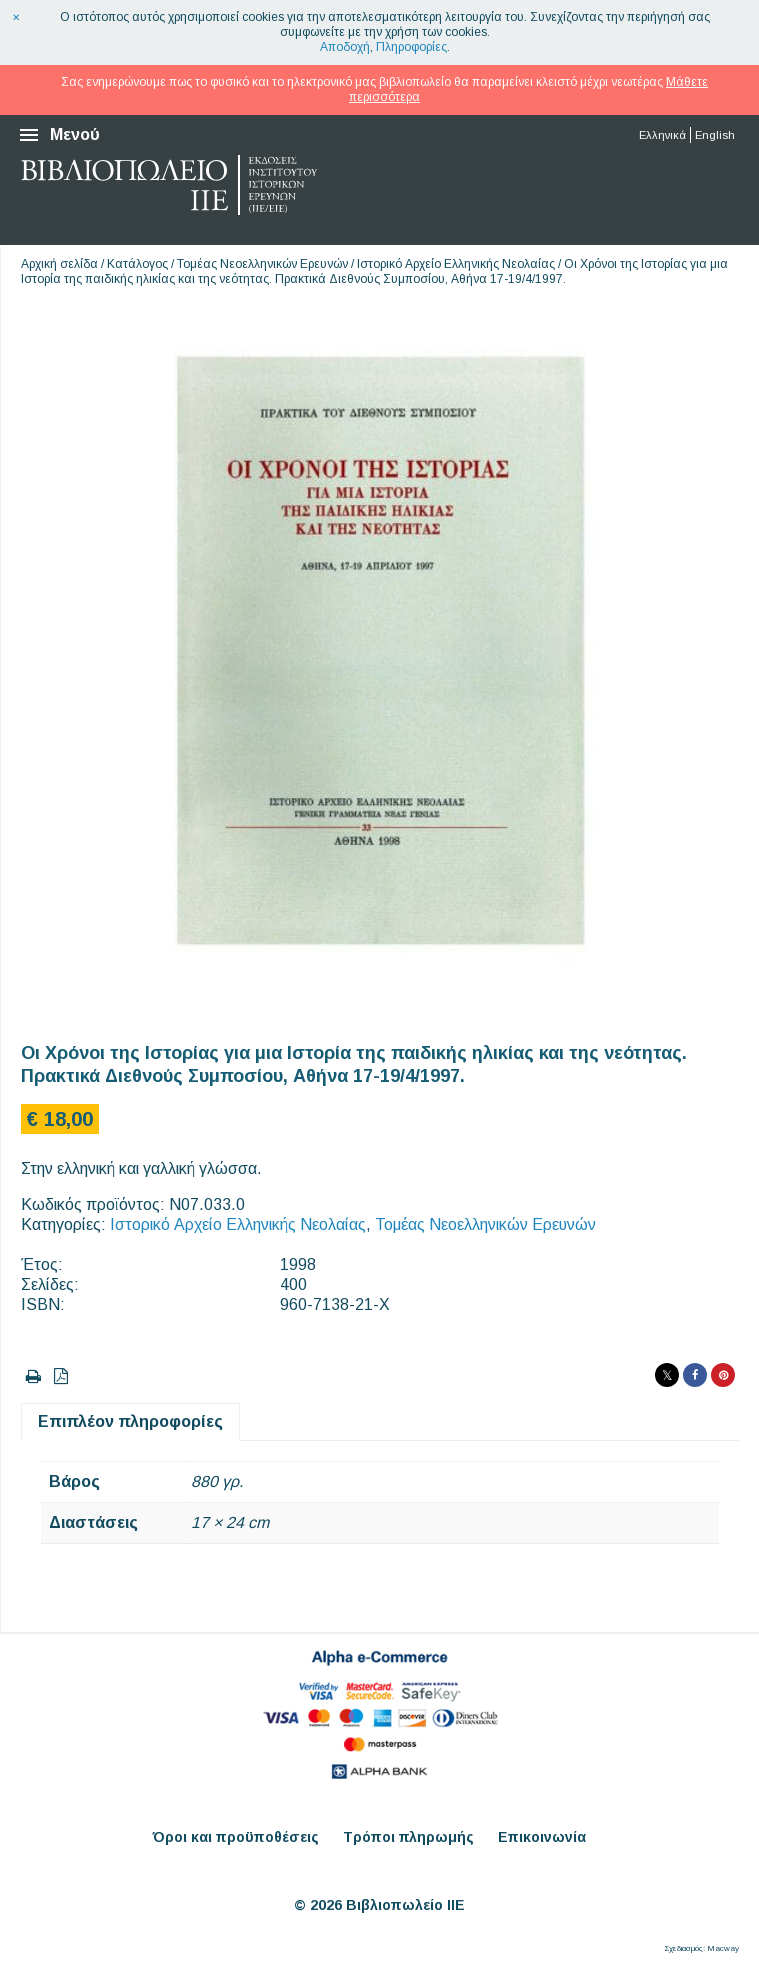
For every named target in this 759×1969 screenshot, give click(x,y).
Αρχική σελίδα (59, 264)
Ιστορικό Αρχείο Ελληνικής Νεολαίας (456, 264)
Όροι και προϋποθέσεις (236, 1837)
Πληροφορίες (411, 47)
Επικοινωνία (542, 1837)
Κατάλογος (137, 264)
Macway (723, 1948)
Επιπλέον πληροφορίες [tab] (130, 1421)
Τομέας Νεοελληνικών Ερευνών (262, 264)
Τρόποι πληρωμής (408, 1837)
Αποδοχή (345, 47)
